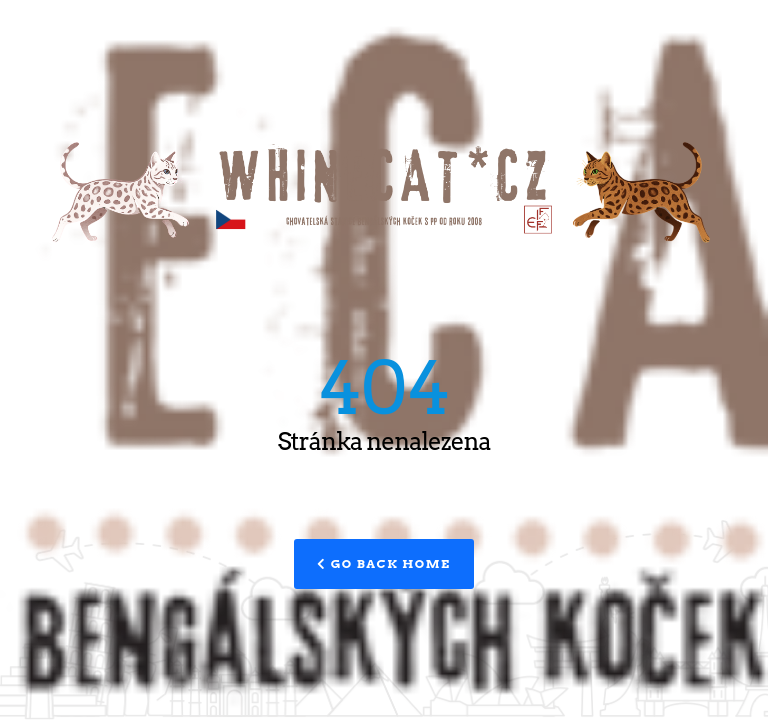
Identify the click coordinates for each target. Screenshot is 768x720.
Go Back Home (383, 563)
